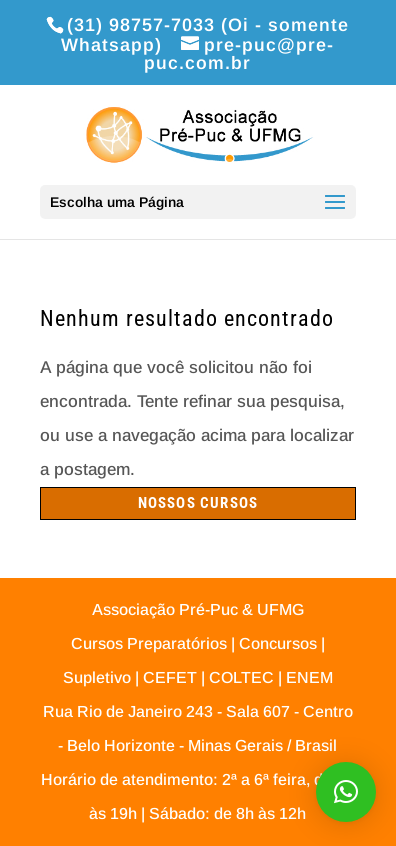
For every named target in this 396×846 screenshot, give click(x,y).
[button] (346, 792)
